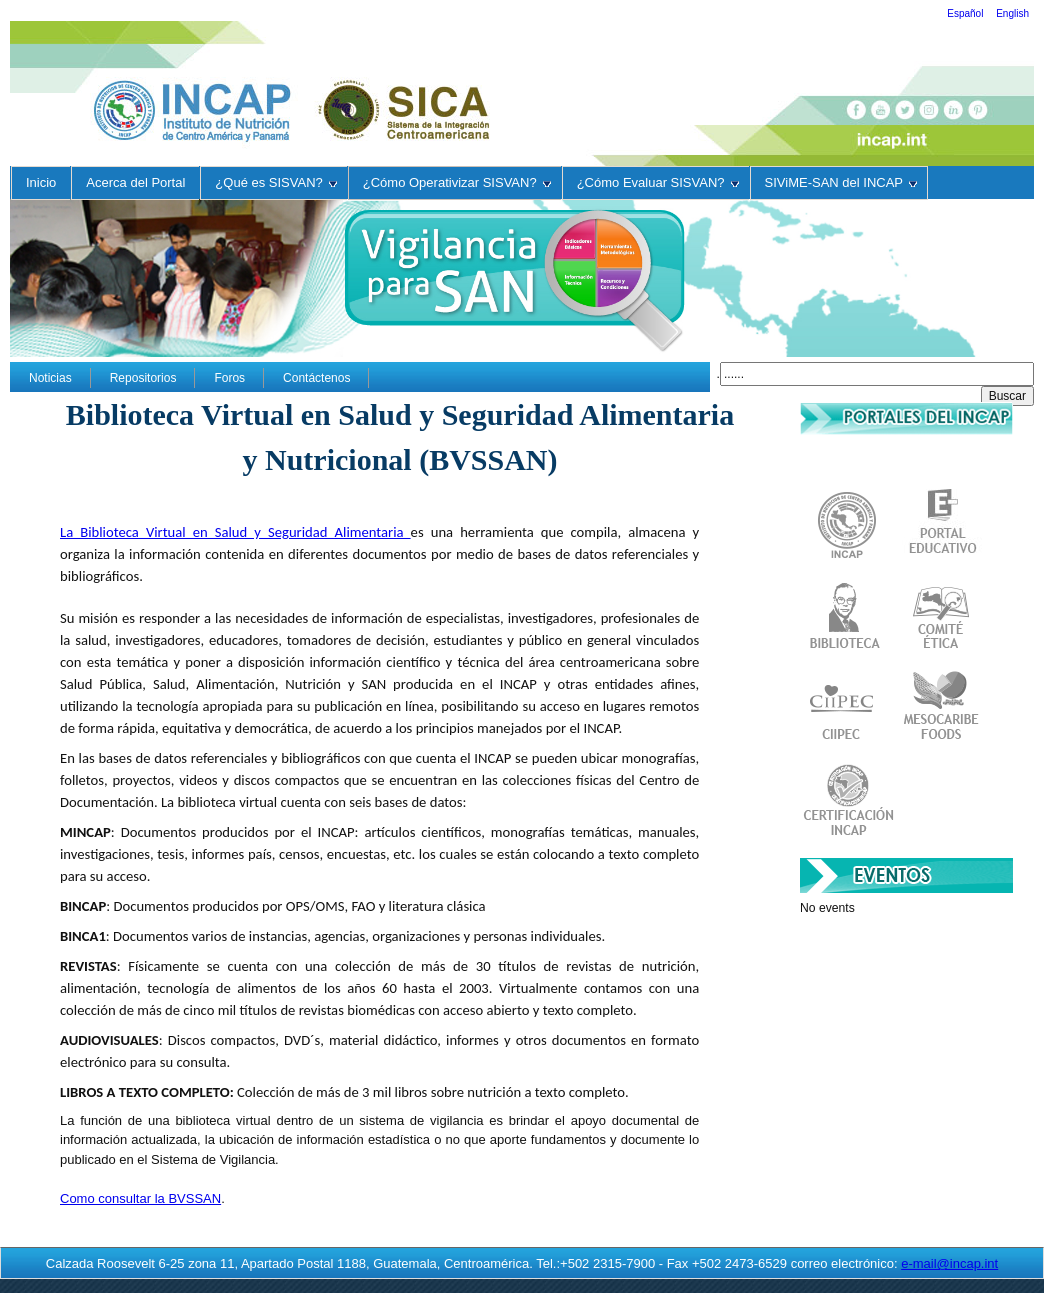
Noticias (50, 378)
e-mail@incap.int (949, 1263)
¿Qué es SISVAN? (275, 182)
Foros (229, 378)
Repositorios (143, 378)
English (1012, 13)
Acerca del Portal (135, 182)
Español (966, 13)
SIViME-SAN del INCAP (841, 182)
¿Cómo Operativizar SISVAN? (457, 182)
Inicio (41, 182)
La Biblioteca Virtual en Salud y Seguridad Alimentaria (235, 532)
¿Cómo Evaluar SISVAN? (658, 182)
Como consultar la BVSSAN (140, 1198)
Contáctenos (316, 378)
